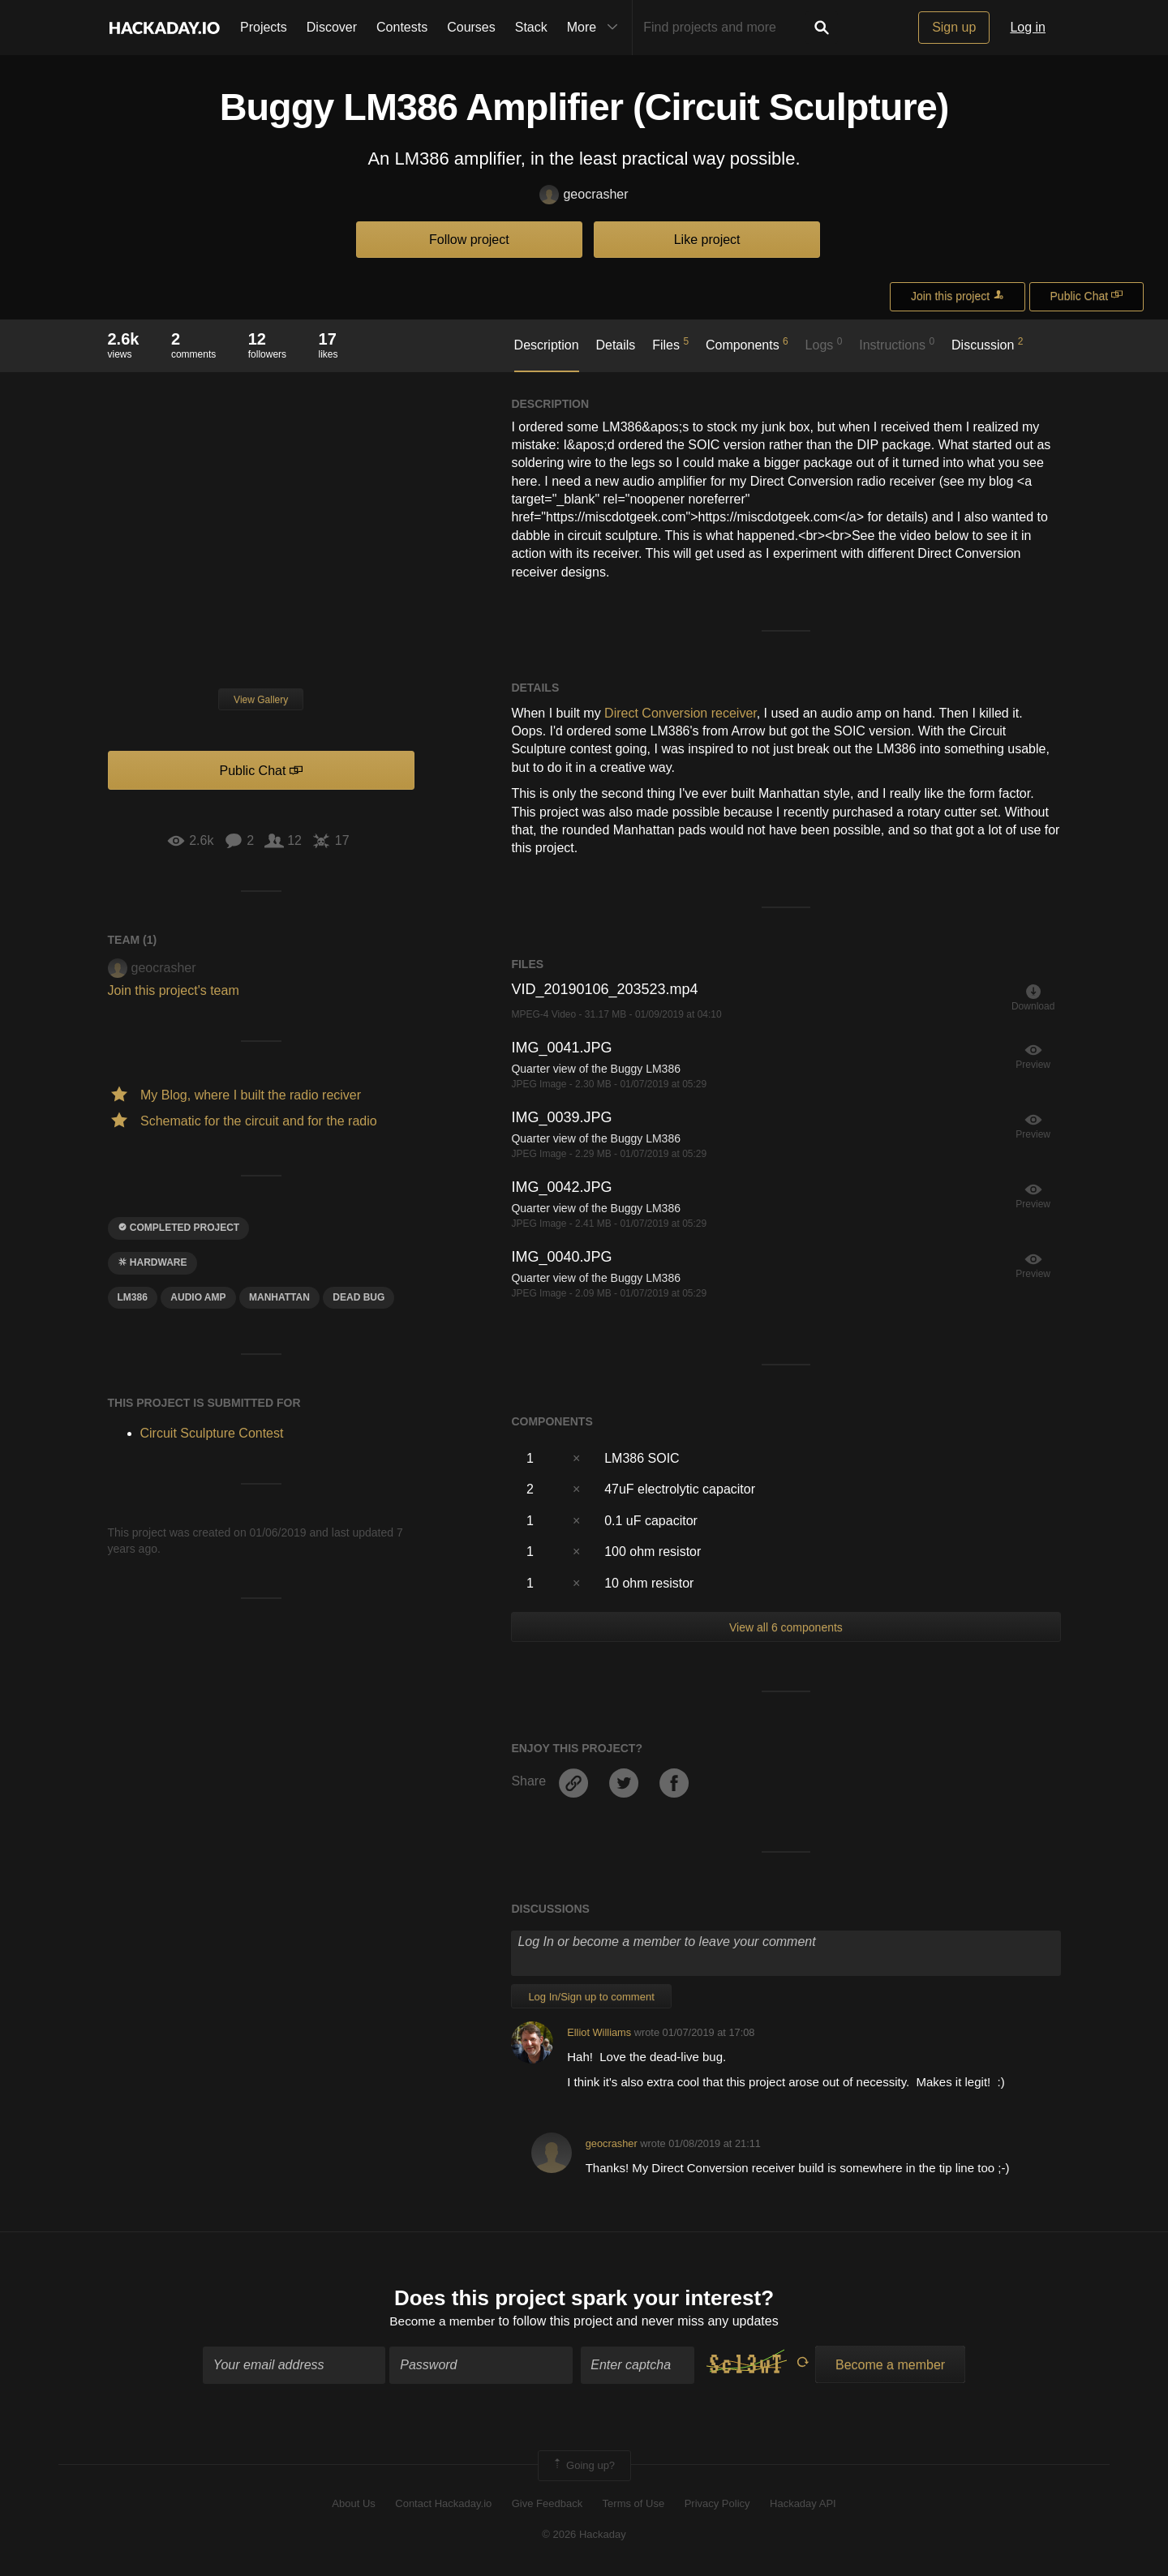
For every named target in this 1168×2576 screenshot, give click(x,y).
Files (670, 344)
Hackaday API (803, 2505)
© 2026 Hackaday (584, 2536)
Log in (1028, 27)
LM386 (133, 1297)
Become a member (442, 2323)
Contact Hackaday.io (443, 2505)
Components (747, 344)
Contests (401, 27)
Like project (707, 239)
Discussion (987, 344)
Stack (531, 27)
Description (546, 345)
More (596, 27)
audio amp (197, 1297)
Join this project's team (173, 990)
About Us (353, 2505)
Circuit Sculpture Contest (212, 1433)
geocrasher (583, 195)
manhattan (279, 1297)
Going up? (583, 2466)
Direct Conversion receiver (680, 713)
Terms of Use (634, 2505)
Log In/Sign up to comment (591, 1997)
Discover (332, 27)
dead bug (358, 1297)
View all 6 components (786, 1627)
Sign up (954, 27)
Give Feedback (547, 2505)
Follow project (469, 239)
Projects (263, 27)
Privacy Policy (717, 2505)
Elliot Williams (599, 2032)
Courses (471, 27)
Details (615, 345)
